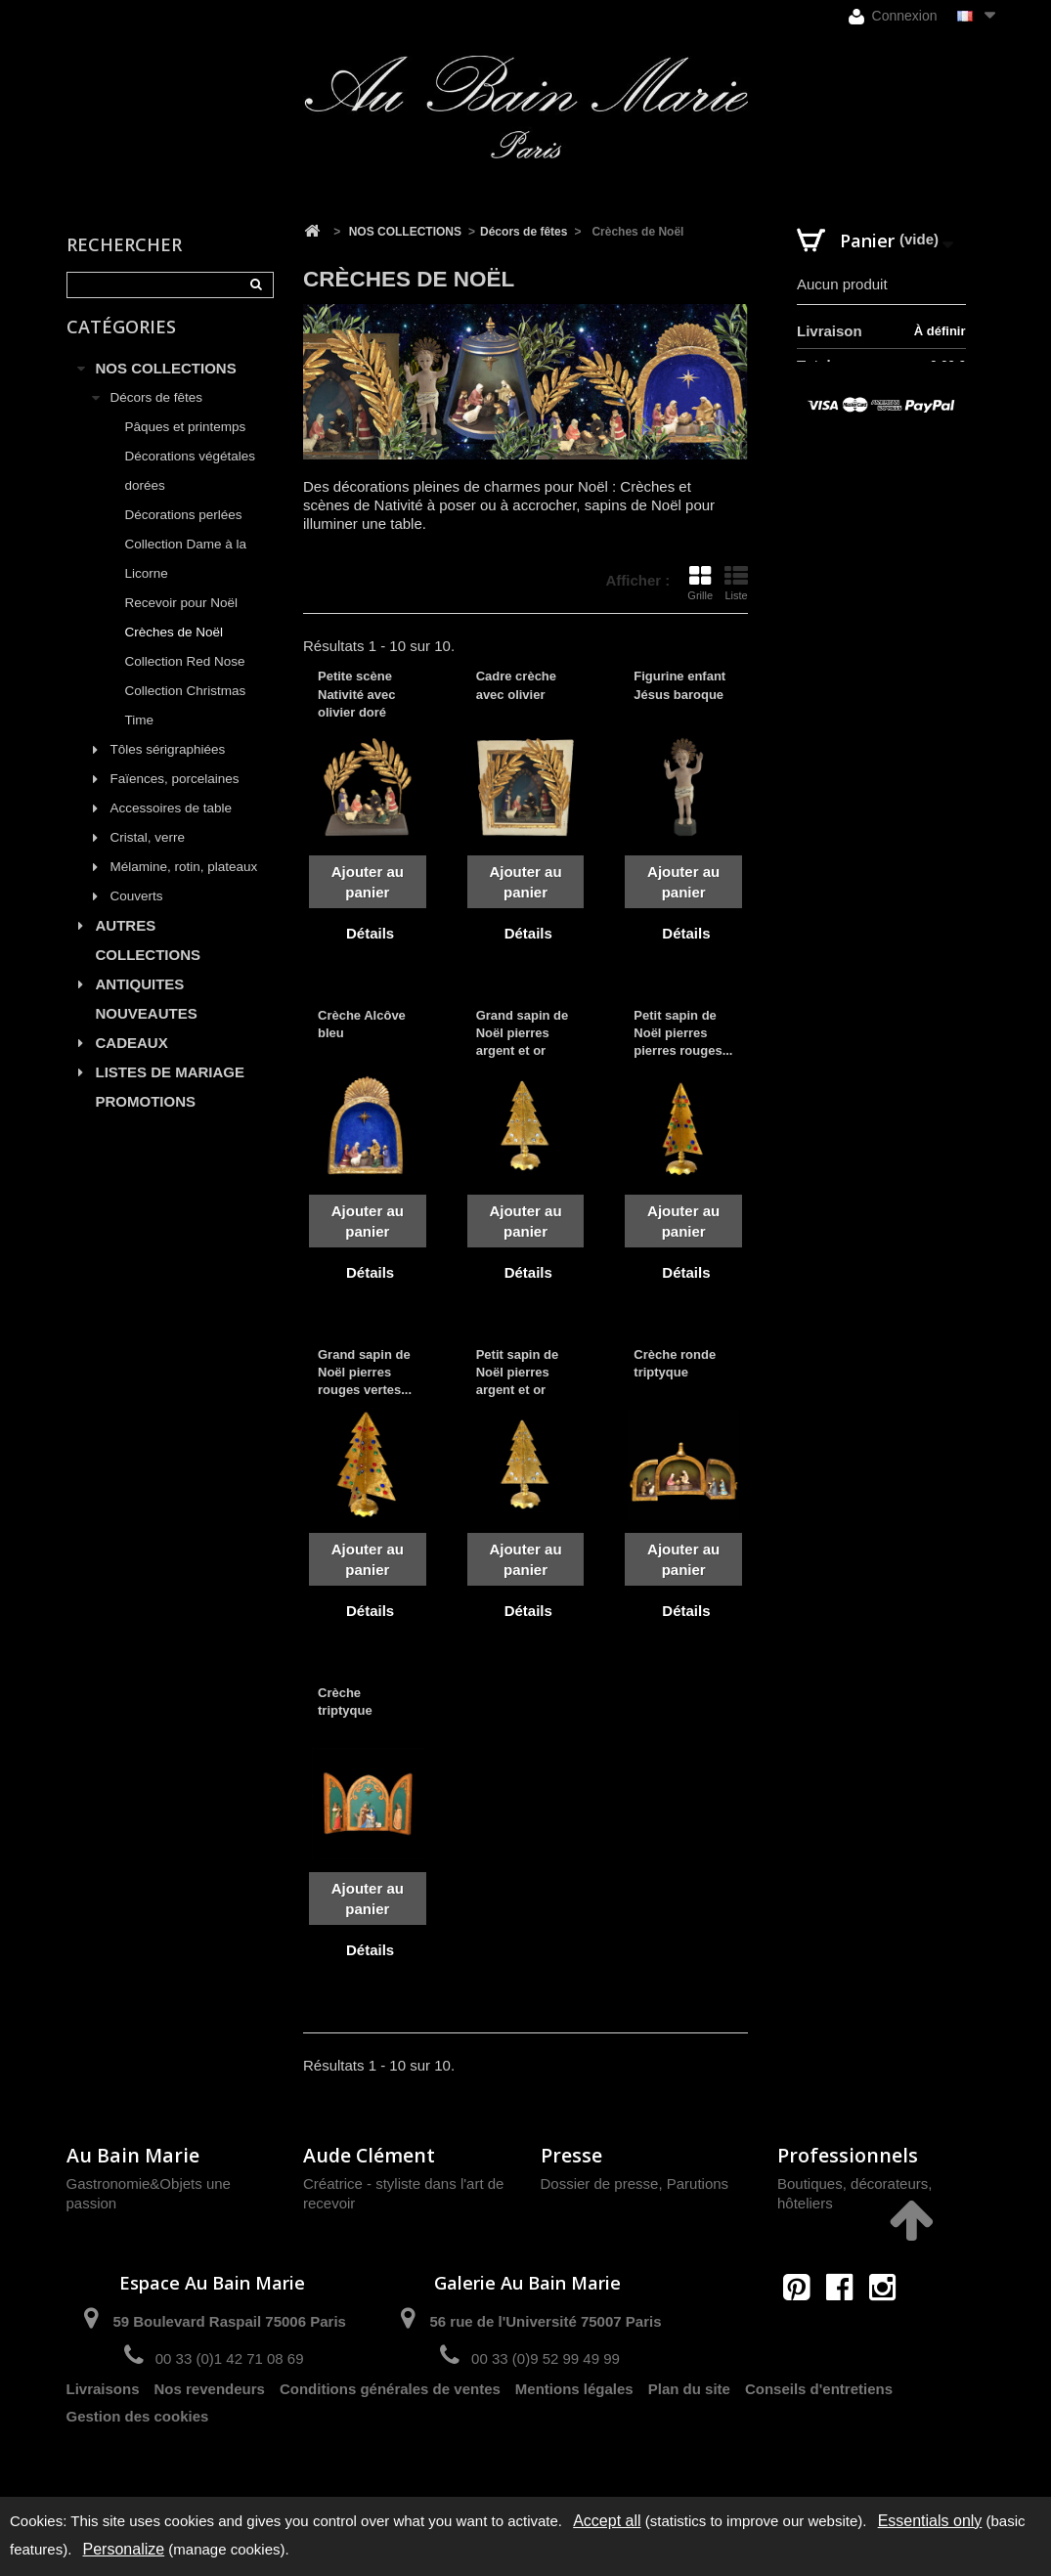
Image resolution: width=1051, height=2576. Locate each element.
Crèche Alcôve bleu (362, 1024)
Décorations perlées (183, 529)
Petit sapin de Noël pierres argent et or (517, 1372)
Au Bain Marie (132, 2155)
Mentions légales (574, 2428)
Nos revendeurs (209, 2428)
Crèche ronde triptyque (675, 1363)
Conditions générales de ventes (390, 2428)
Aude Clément (369, 2155)
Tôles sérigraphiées (168, 764)
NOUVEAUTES (146, 1028)
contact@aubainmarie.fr (846, 2329)
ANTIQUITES (140, 998)
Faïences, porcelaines (175, 793)
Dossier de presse (600, 2183)
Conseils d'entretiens (819, 2428)
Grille (700, 582)
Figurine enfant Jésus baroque (679, 685)
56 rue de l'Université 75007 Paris (545, 2321)
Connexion (893, 16)
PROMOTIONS (146, 1116)
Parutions (697, 2183)
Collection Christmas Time (185, 720)
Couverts (136, 910)
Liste (736, 582)
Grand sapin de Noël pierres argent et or (522, 1033)
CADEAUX (132, 1057)
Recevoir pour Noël (182, 617)
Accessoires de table (171, 822)
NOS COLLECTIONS (166, 382)
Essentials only (930, 2520)
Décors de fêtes (156, 412)
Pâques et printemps (185, 441)
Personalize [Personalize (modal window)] (124, 2549)
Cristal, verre (148, 852)
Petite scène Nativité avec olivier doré (357, 694)
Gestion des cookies (137, 2455)
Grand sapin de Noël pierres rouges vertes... (365, 1372)
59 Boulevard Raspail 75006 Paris (228, 2321)
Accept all (606, 2520)
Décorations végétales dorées (190, 485)
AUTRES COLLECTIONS (148, 955)
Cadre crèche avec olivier (516, 685)
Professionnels (847, 2155)
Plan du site (689, 2428)
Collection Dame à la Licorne (186, 573)
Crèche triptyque (345, 1701)
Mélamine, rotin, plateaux (184, 881)
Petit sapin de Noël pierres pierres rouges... (683, 1033)
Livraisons (103, 2428)
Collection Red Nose (185, 676)
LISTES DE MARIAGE (170, 1086)
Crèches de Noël (174, 646)
